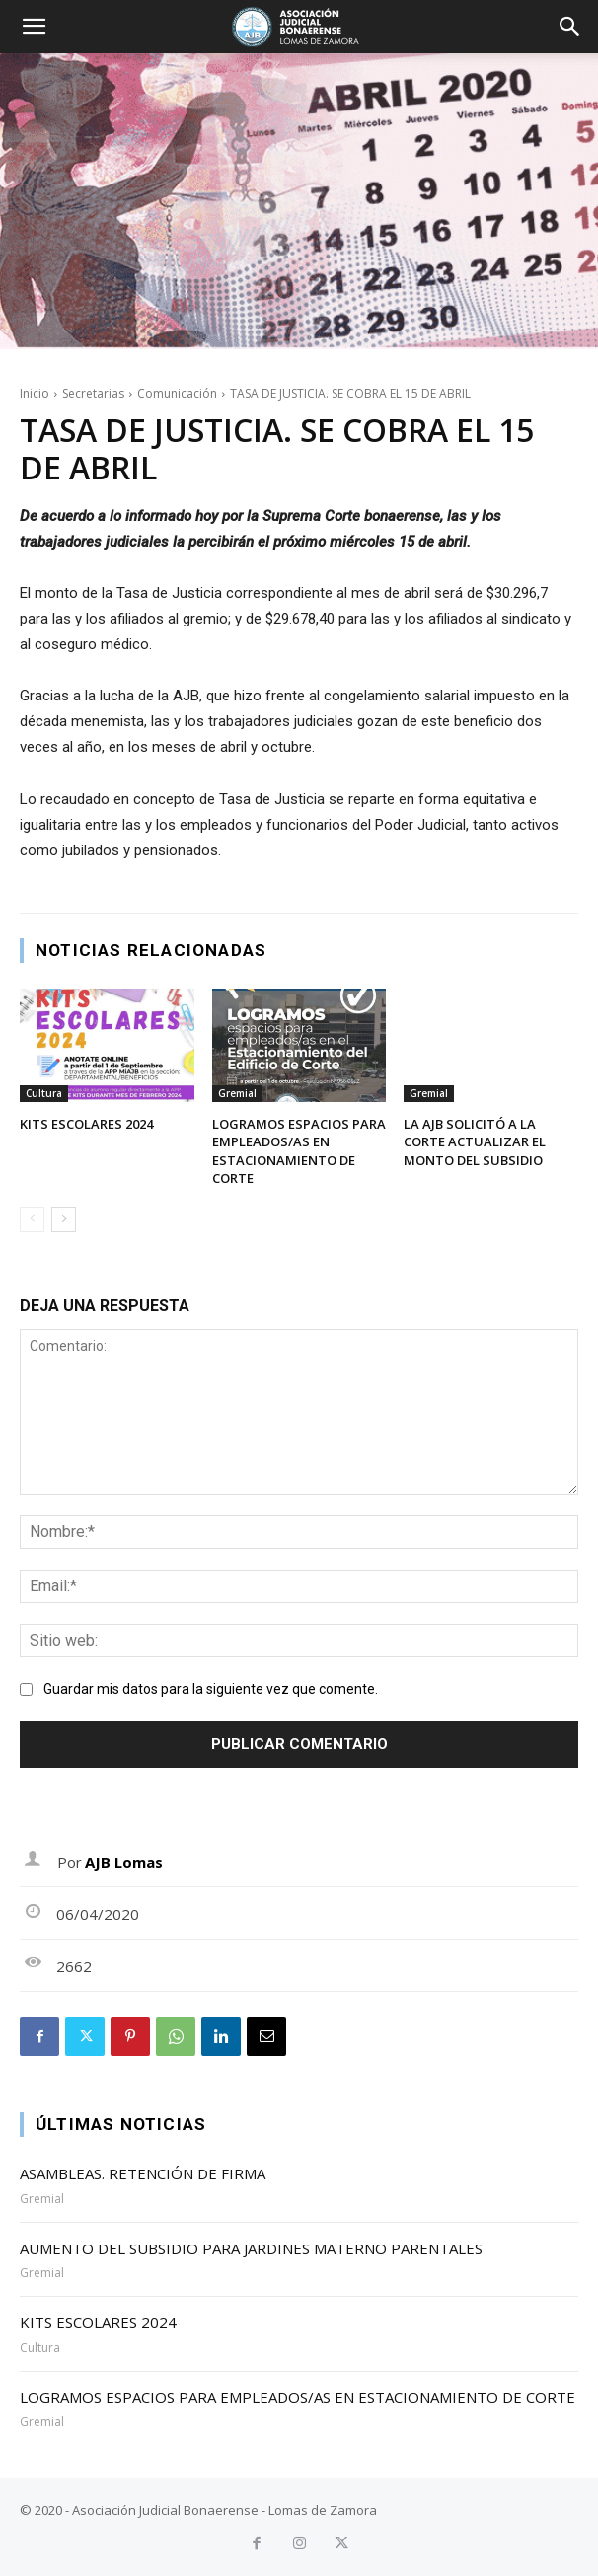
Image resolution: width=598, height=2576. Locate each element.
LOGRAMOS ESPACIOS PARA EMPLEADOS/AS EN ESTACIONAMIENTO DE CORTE (299, 1151)
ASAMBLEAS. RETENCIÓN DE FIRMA (142, 2173)
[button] (33, 26)
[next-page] (63, 1219)
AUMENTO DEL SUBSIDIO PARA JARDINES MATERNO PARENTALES (251, 2248)
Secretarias (93, 393)
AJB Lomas (124, 1862)
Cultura (44, 1093)
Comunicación (177, 393)
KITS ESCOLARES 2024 (86, 1124)
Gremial (237, 1093)
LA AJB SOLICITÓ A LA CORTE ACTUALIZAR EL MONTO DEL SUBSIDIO (475, 1141)
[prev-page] (32, 1219)
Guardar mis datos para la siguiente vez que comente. (210, 1689)
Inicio (34, 393)
